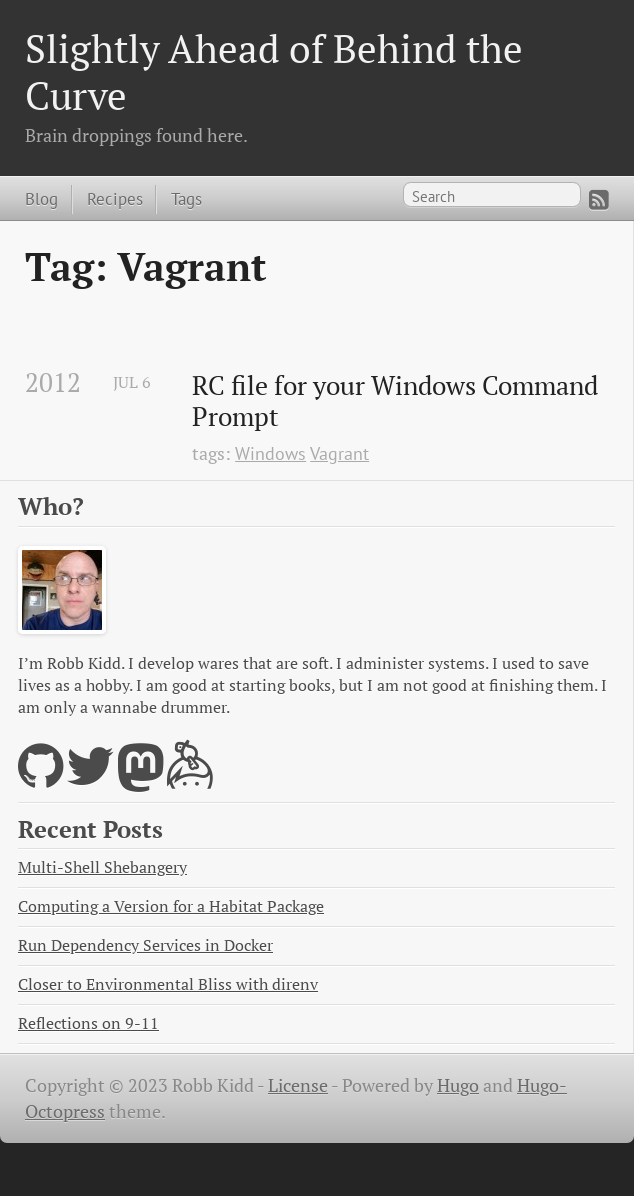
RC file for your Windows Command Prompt (398, 401)
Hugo (458, 1085)
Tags (186, 198)
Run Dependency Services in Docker (145, 945)
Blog (41, 198)
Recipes (115, 198)
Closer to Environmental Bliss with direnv (168, 984)
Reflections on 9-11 (88, 1023)
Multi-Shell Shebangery (102, 867)
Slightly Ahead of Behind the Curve (274, 71)
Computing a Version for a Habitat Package (171, 906)
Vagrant (339, 453)
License (298, 1085)
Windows (270, 453)
